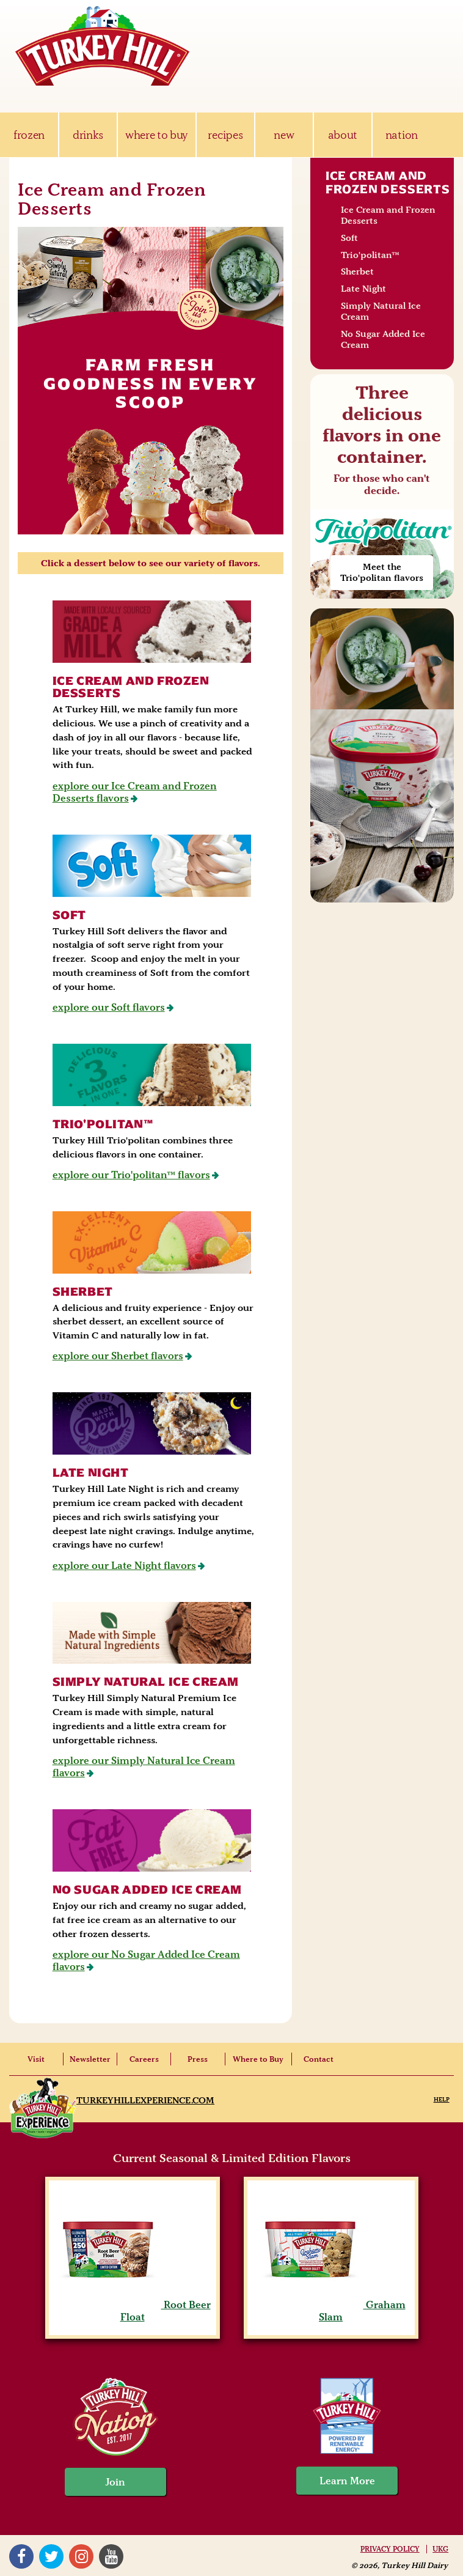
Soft (69, 915)
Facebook (21, 2556)
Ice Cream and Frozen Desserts (131, 687)
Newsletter (90, 2059)
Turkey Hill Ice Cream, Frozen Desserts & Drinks (102, 46)
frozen (29, 135)
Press (198, 2059)
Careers (144, 2059)
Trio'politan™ (103, 1124)
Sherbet (83, 1291)
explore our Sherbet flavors (118, 1355)
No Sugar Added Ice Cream (147, 1889)
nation (401, 135)
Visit (36, 2059)
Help (442, 2099)
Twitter (51, 2556)
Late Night (91, 1472)
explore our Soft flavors (109, 1007)
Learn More (347, 2481)
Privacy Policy (390, 2549)
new (284, 135)
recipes (225, 135)
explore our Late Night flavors (124, 1565)
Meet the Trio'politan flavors (381, 572)
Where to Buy (258, 2059)
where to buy (156, 135)
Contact (319, 2059)
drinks (88, 135)
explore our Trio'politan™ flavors (131, 1174)
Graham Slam (331, 2310)
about (342, 135)
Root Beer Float (132, 2310)
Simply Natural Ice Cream (146, 1681)
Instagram (81, 2556)
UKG (440, 2549)
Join (115, 2482)
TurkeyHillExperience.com (145, 2100)
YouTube (111, 2556)
